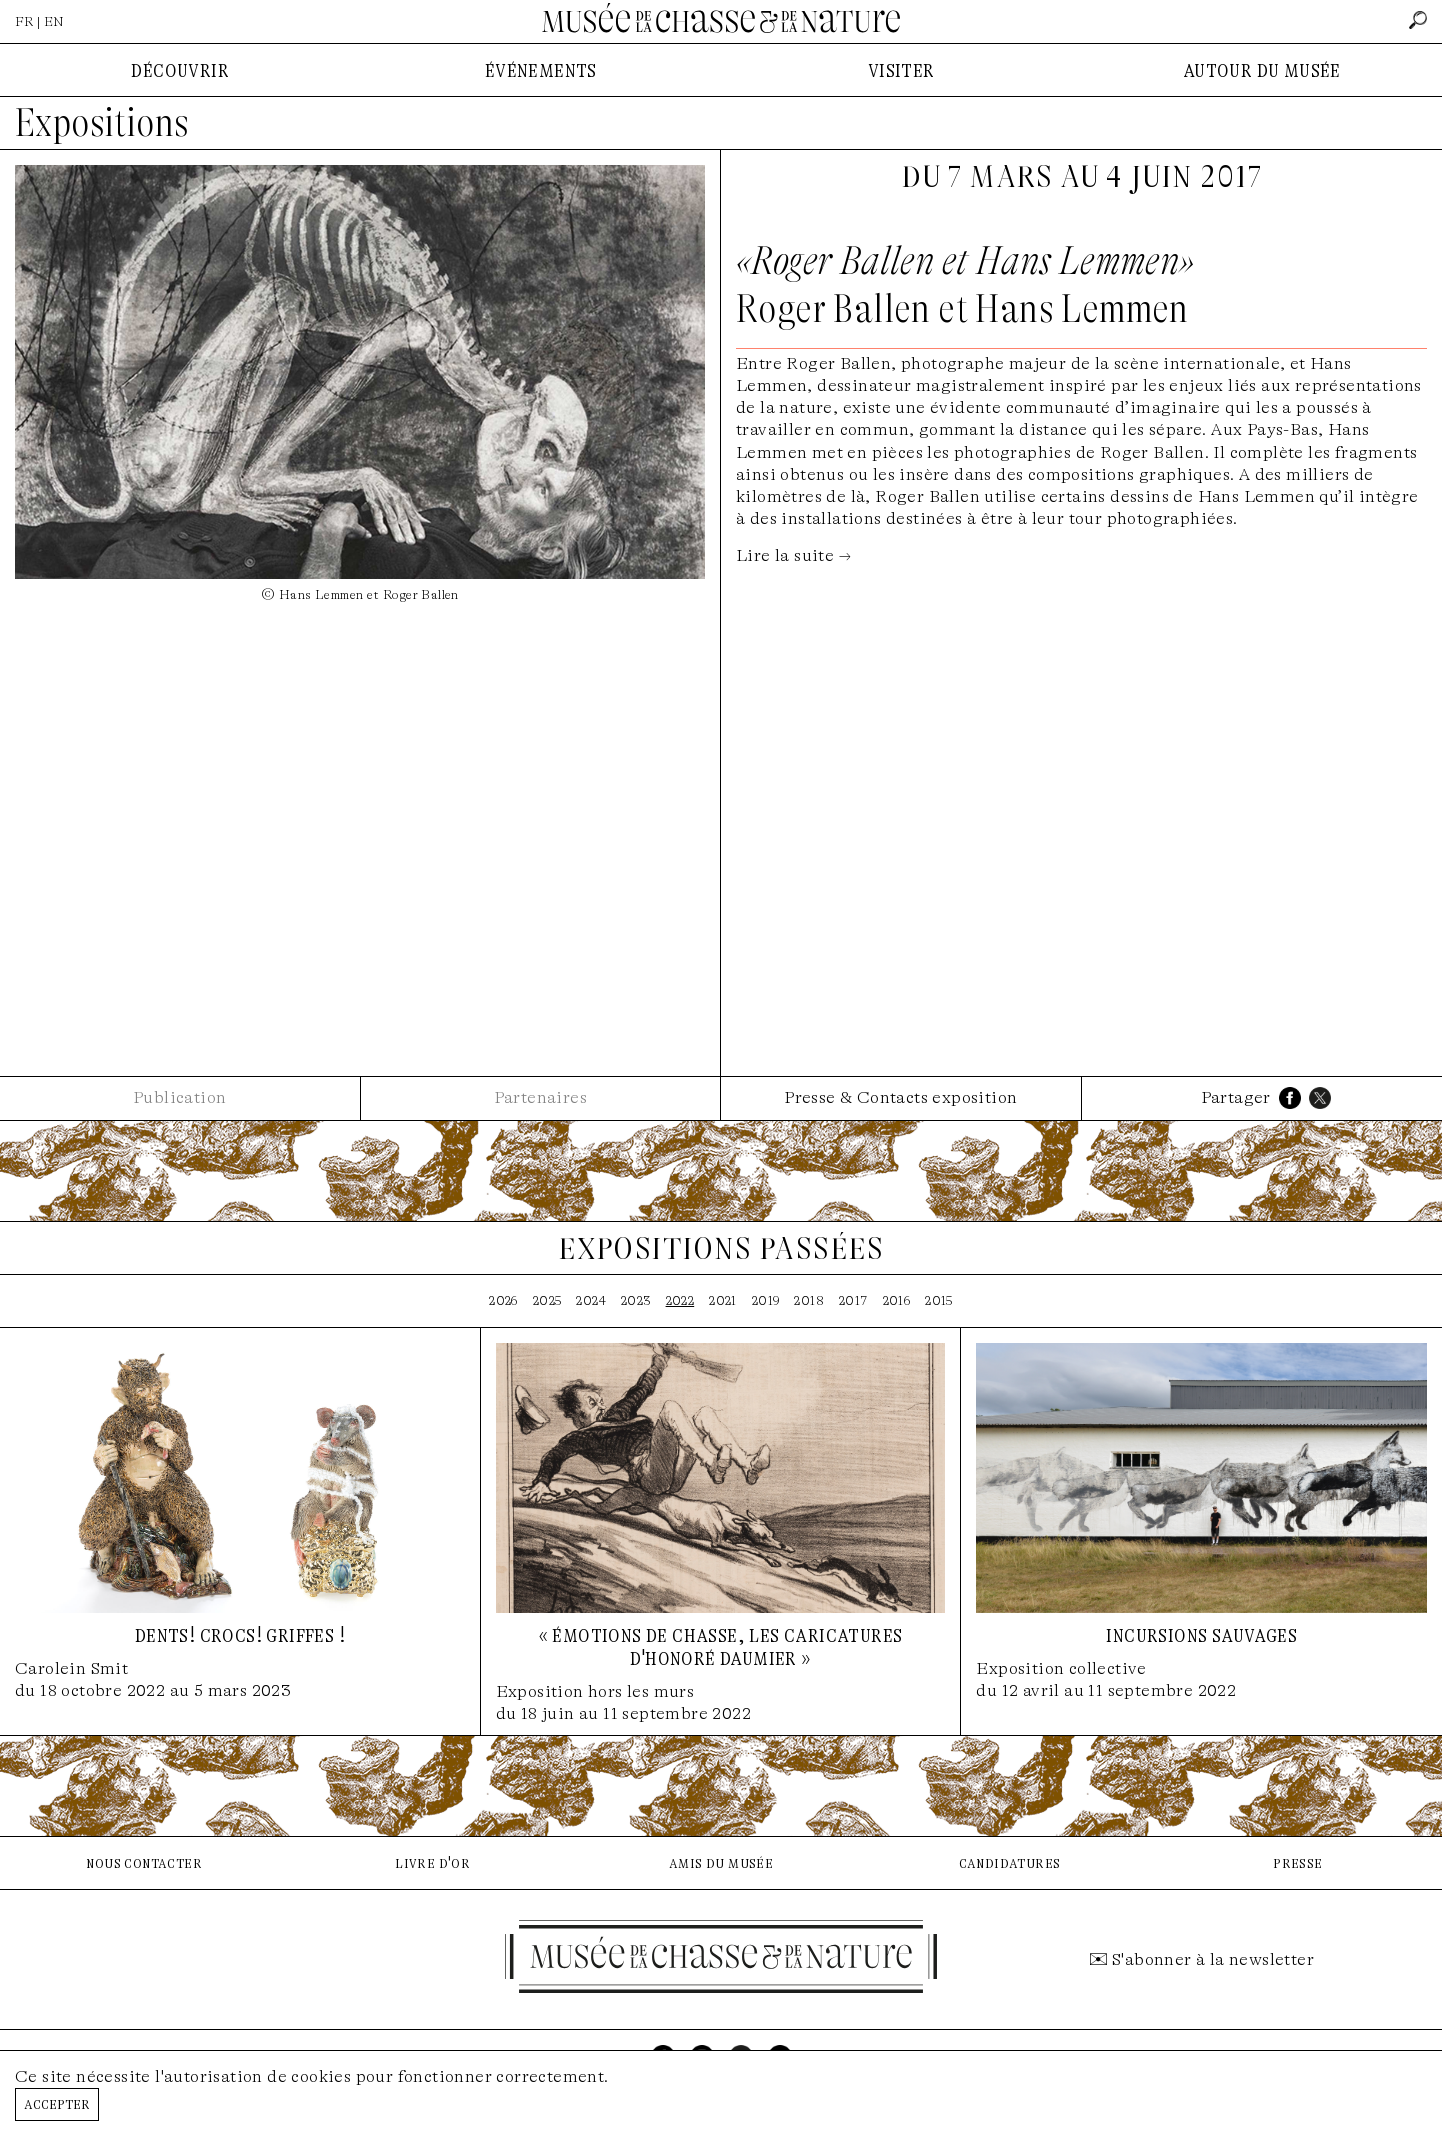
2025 (547, 1300)
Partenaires (540, 1097)
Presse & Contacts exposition (900, 1097)
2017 (853, 1300)
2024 (591, 1300)
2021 (723, 1300)
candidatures (1010, 1862)
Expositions (102, 123)
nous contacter (144, 1862)
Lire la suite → (793, 555)
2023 (636, 1300)
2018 (809, 1300)
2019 (766, 1300)
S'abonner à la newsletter (1213, 1959)
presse (1297, 1862)
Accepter (57, 2103)
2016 (897, 1300)
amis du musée (721, 1862)
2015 (939, 1300)
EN (54, 21)
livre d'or (432, 1862)
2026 (503, 1300)
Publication (179, 1097)
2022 (680, 1300)
